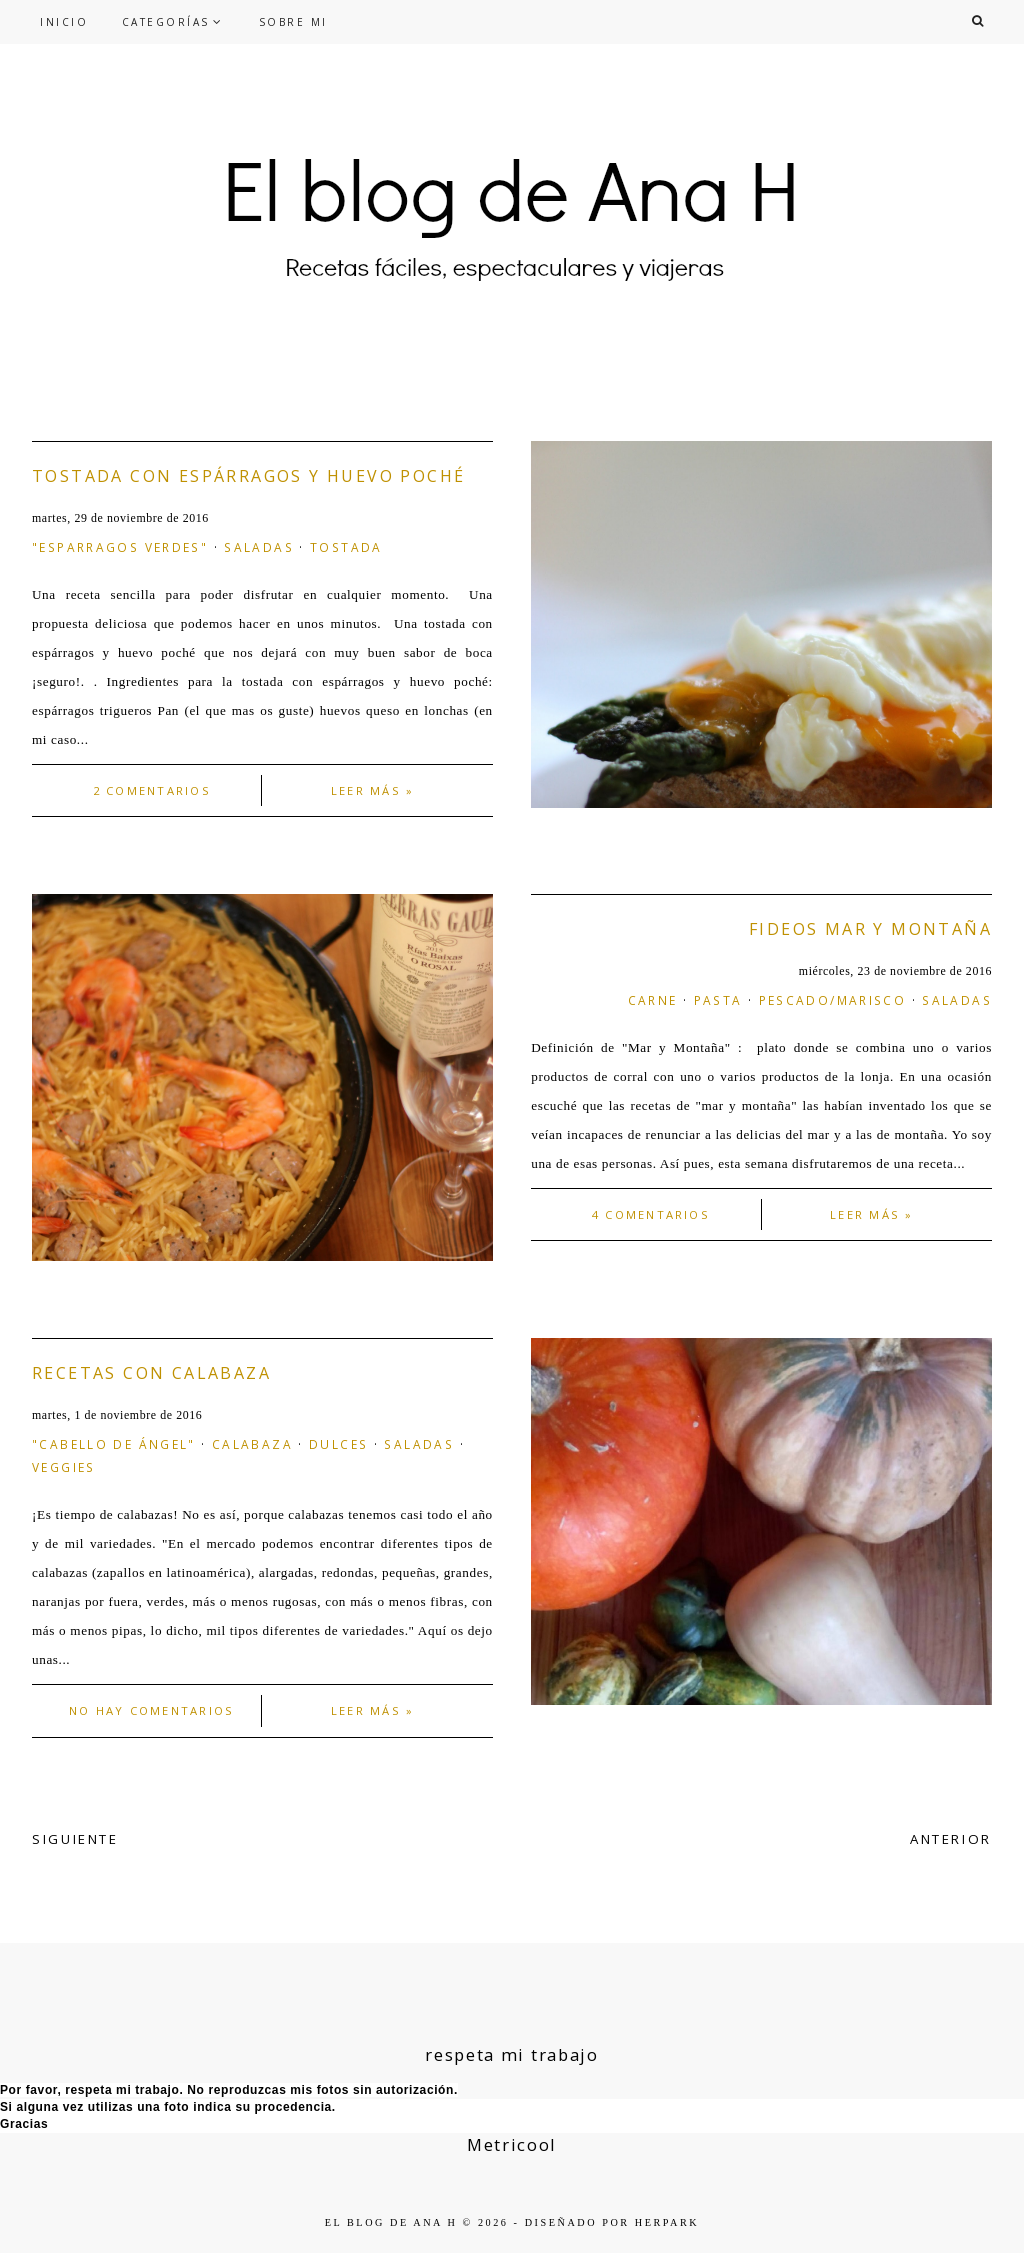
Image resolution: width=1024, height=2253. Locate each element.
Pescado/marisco (833, 1000)
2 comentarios (152, 790)
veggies (64, 1467)
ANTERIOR (951, 1839)
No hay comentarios (151, 1710)
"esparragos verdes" (120, 547)
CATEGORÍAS (166, 22)
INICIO (64, 22)
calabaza (252, 1444)
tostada (346, 547)
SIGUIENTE (75, 1839)
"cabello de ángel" (114, 1444)
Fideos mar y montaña (870, 929)
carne (653, 1000)
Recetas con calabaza (151, 1373)
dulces (338, 1444)
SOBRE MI (293, 22)
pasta (718, 1000)
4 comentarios (651, 1214)
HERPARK (667, 2222)
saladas (259, 547)
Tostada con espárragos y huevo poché (248, 476)
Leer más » (372, 790)
